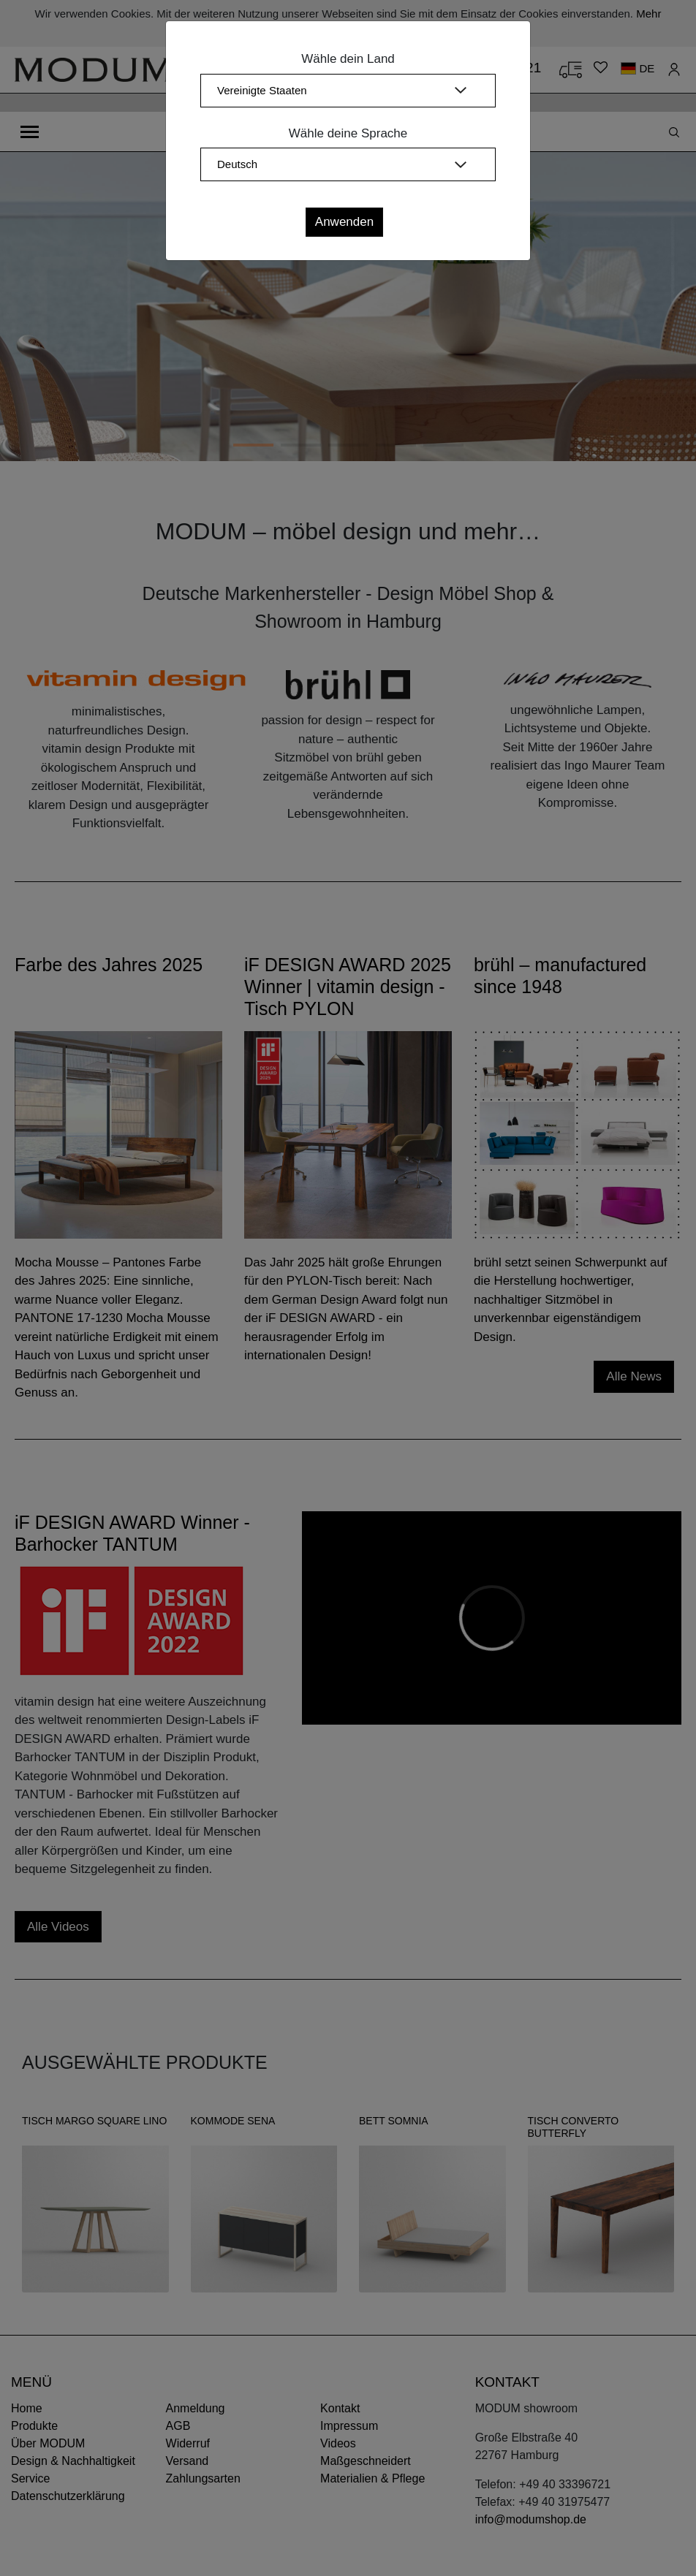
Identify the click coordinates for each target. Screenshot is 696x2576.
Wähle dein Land (348, 59)
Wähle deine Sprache (348, 133)
